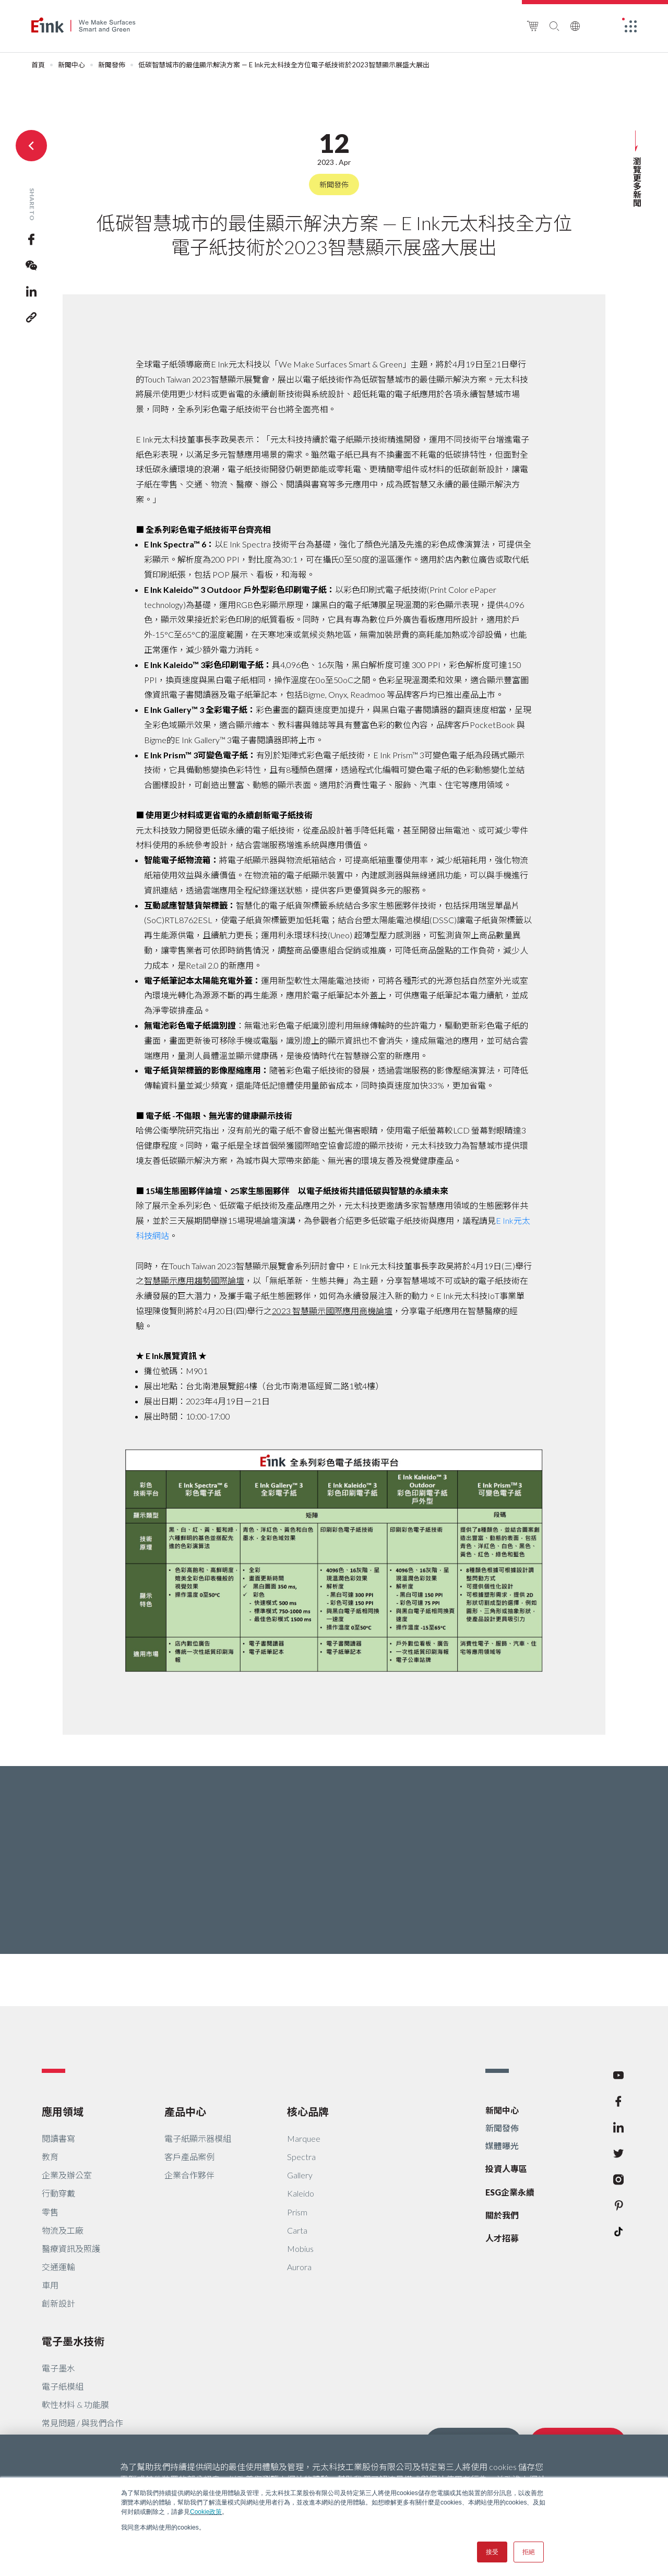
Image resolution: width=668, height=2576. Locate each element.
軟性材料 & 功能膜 (75, 2405)
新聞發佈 (111, 65)
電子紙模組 (63, 2386)
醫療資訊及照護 (71, 2248)
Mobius (300, 2248)
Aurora (299, 2267)
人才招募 (502, 2238)
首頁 (38, 65)
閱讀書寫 (58, 2138)
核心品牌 (308, 2111)
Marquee (303, 2138)
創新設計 (58, 2303)
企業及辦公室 (67, 2175)
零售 (50, 2212)
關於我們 (502, 2215)
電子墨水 (58, 2368)
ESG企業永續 (509, 2192)
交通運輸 (58, 2267)
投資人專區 (506, 2169)
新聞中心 (71, 65)
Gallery (300, 2175)
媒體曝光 (502, 2146)
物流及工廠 (63, 2230)
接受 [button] (492, 2552)
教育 (50, 2157)
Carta (297, 2230)
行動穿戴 (58, 2193)
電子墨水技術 (73, 2341)
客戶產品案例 (189, 2157)
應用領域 (63, 2111)
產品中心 (185, 2111)
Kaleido (300, 2193)
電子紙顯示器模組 (197, 2138)
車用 (50, 2285)
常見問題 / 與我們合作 (82, 2423)
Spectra (301, 2157)
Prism (297, 2212)
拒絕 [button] (528, 2552)
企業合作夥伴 (189, 2175)
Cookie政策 (206, 2511)
